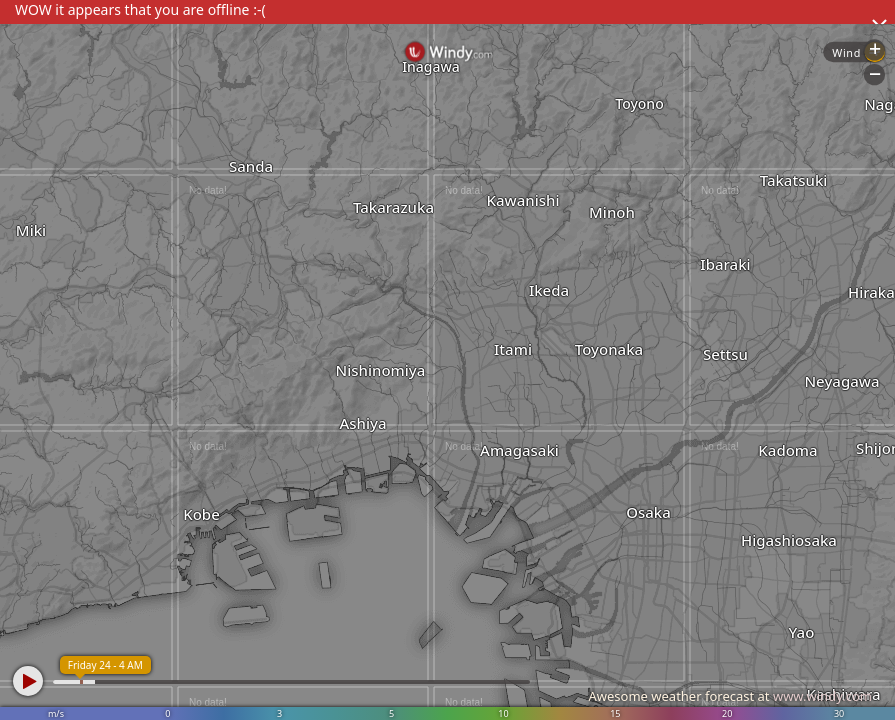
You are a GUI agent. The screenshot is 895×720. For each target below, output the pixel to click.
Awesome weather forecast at (730, 696)
